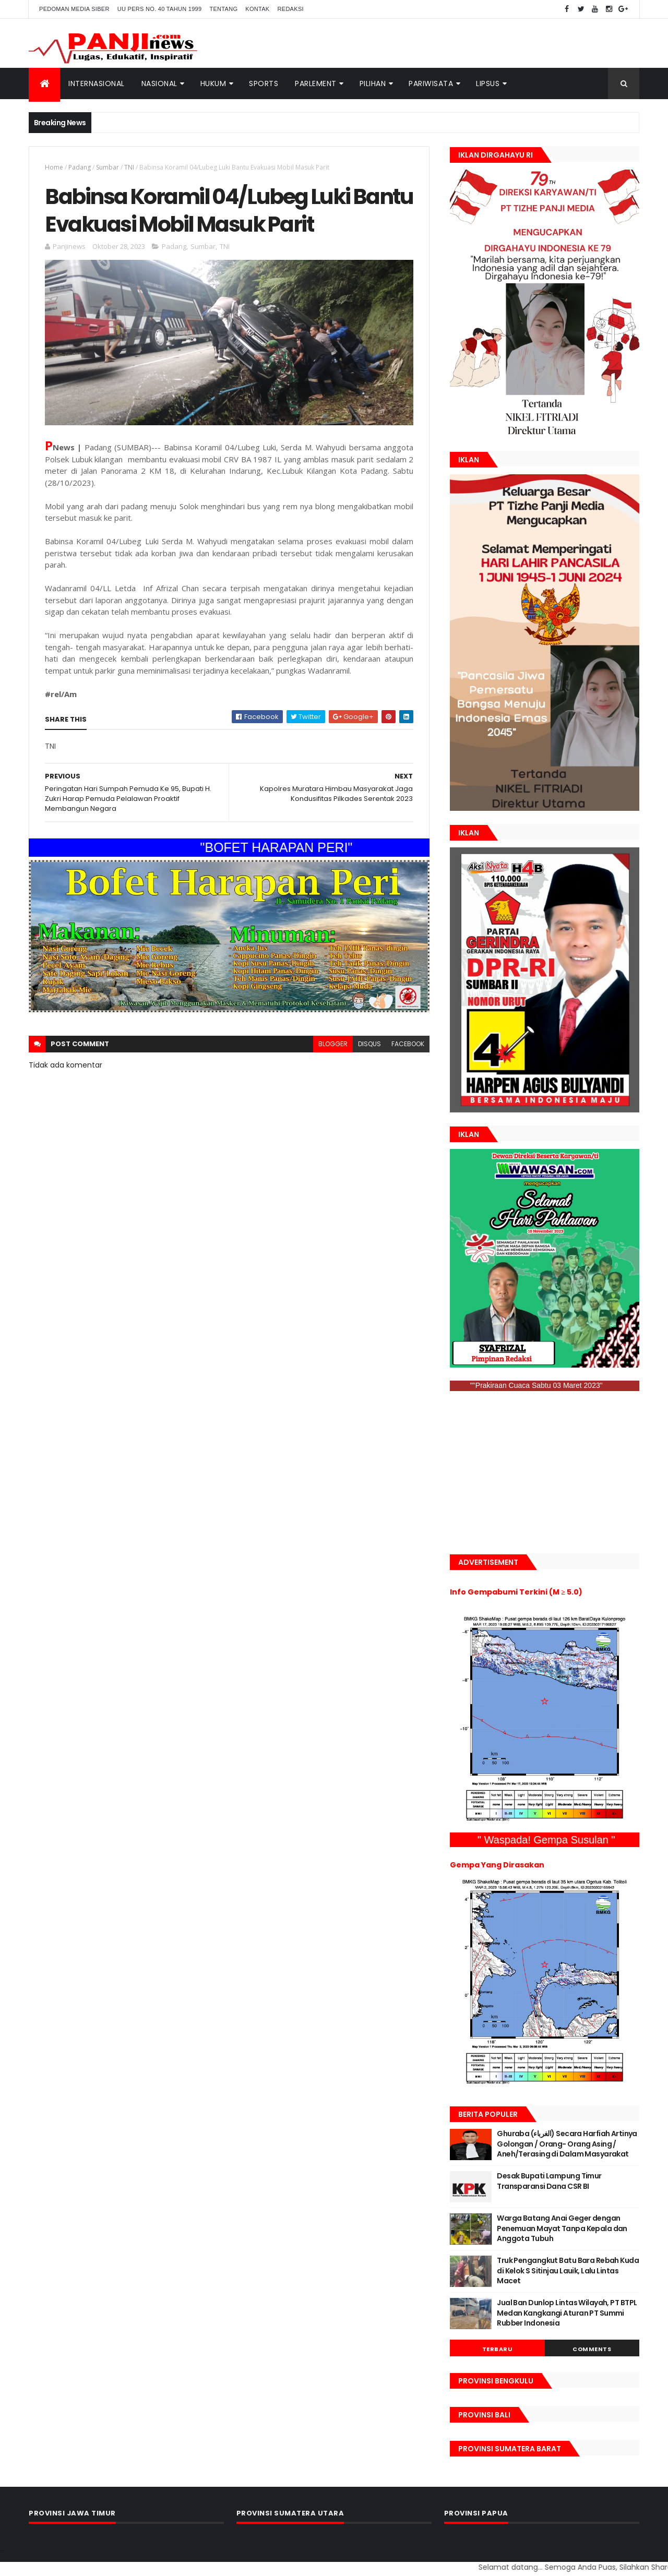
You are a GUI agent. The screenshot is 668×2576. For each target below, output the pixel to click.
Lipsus (487, 83)
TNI (129, 167)
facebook (407, 1043)
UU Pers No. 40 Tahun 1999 (159, 9)
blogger (333, 1043)
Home (54, 167)
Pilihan (373, 83)
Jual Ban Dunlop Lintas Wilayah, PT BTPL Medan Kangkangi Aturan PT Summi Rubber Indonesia (567, 2312)
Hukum (213, 83)
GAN (5, 2550)
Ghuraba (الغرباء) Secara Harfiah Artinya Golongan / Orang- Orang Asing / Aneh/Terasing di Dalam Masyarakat (567, 2143)
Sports (263, 83)
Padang (79, 167)
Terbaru (497, 2349)
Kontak (257, 9)
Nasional (159, 83)
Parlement (316, 83)
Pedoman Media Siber (74, 9)
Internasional (96, 83)
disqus (369, 1043)
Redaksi (291, 9)
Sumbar (107, 167)
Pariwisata (431, 83)
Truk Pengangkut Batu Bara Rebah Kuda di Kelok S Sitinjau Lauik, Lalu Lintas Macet (568, 2270)
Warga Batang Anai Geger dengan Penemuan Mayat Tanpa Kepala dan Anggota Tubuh (562, 2228)
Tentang (223, 9)
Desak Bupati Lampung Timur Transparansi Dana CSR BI (549, 2181)
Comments (591, 2349)
